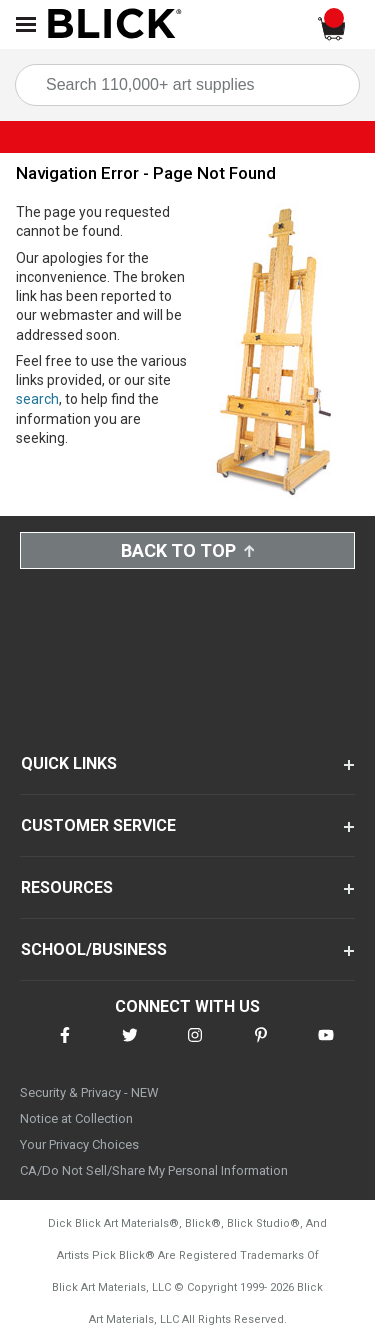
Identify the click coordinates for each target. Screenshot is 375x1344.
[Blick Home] (115, 25)
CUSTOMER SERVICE (98, 825)
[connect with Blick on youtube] (326, 1047)
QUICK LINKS (69, 763)
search (37, 399)
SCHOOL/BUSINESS (94, 949)
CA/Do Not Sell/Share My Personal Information (154, 1170)
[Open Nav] (26, 24)
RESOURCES (67, 887)
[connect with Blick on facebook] (65, 1047)
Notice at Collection (76, 1118)
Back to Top (188, 550)
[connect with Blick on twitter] (130, 1047)
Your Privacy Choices (79, 1144)
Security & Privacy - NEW (89, 1092)
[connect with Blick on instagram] (195, 1047)
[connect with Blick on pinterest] (261, 1047)
